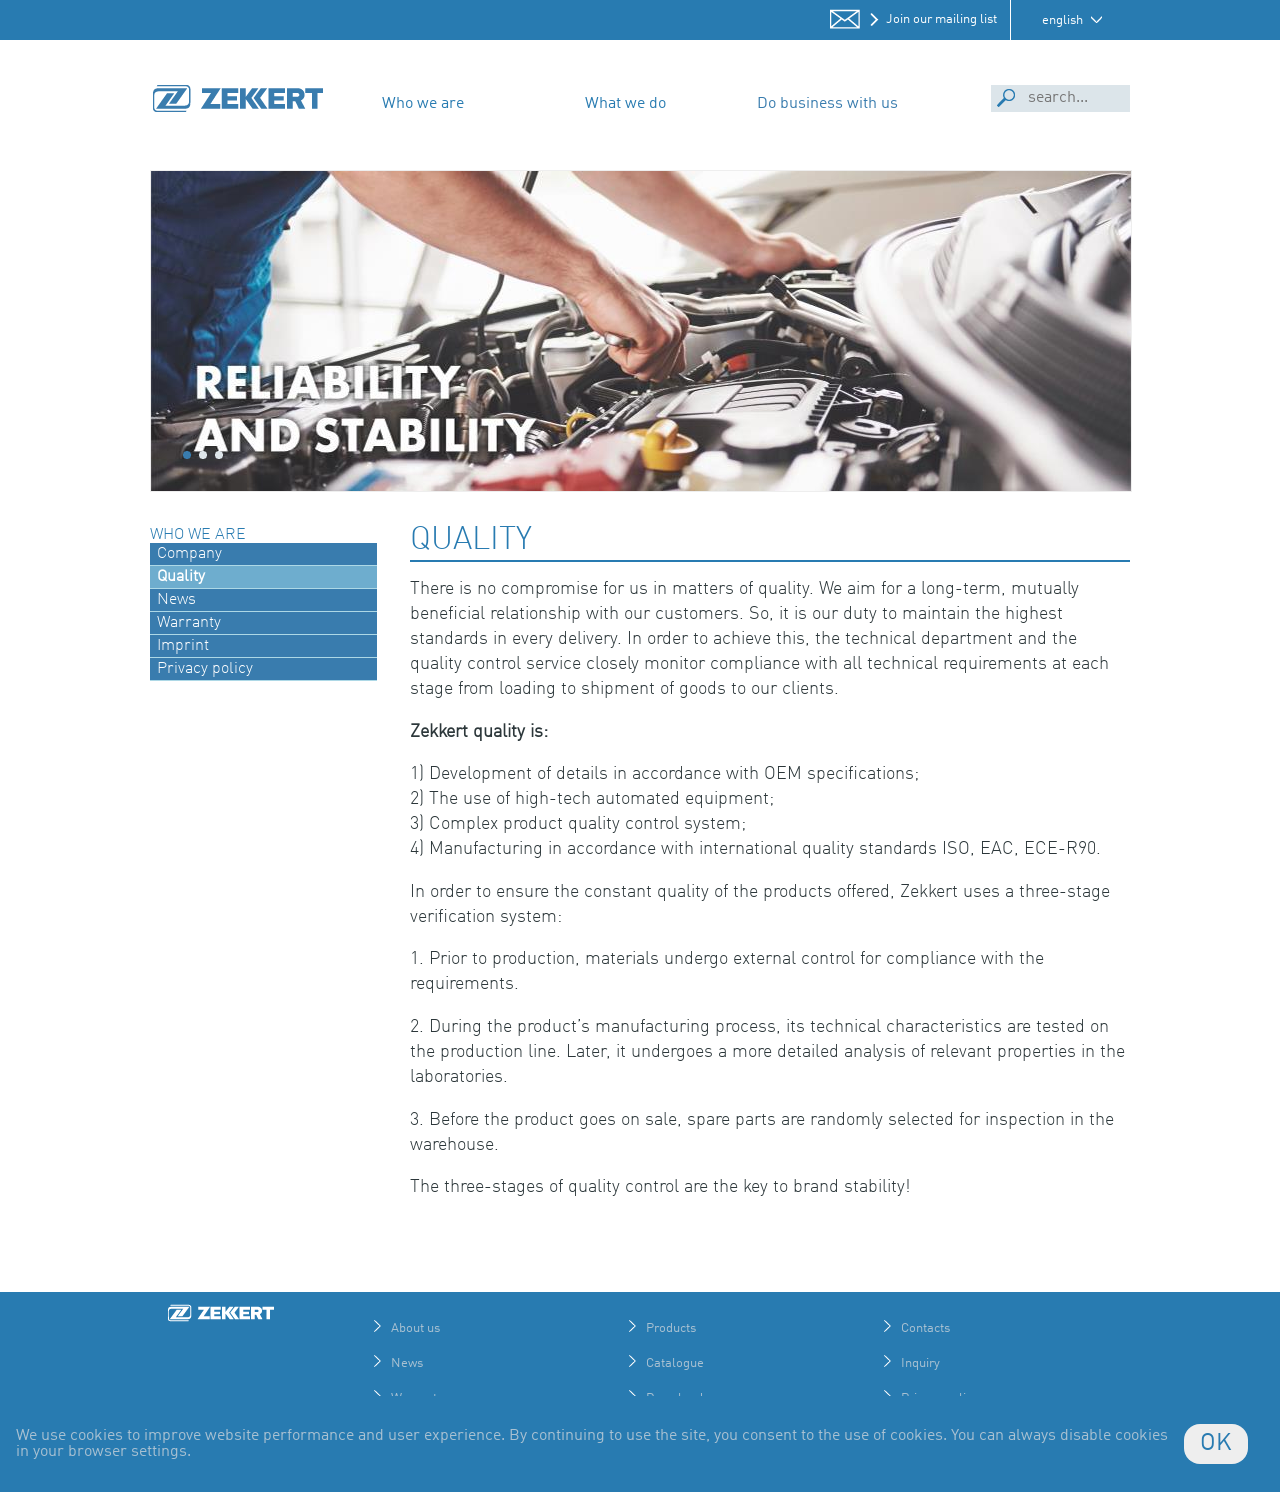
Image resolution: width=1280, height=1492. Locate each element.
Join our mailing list (941, 19)
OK (1216, 1444)
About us (415, 1328)
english (1062, 20)
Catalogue (675, 1363)
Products (671, 1328)
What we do (625, 104)
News (407, 1363)
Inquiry (920, 1363)
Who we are (423, 104)
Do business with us (827, 104)
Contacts (925, 1328)
